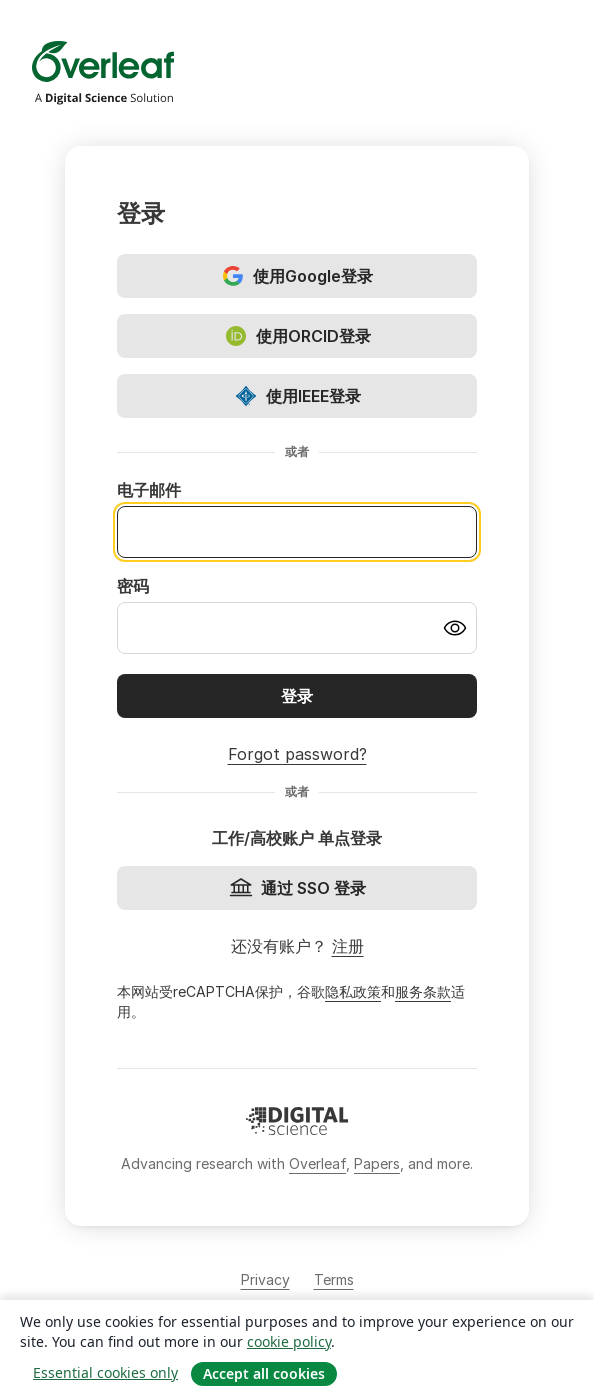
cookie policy (289, 1341)
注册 (348, 946)
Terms (334, 1279)
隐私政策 (353, 991)
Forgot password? (297, 754)
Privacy (265, 1279)
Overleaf (317, 1163)
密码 (133, 586)
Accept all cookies (264, 1373)
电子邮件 (149, 490)
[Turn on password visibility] (455, 628)
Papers (377, 1163)
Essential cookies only (105, 1372)
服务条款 (423, 991)
